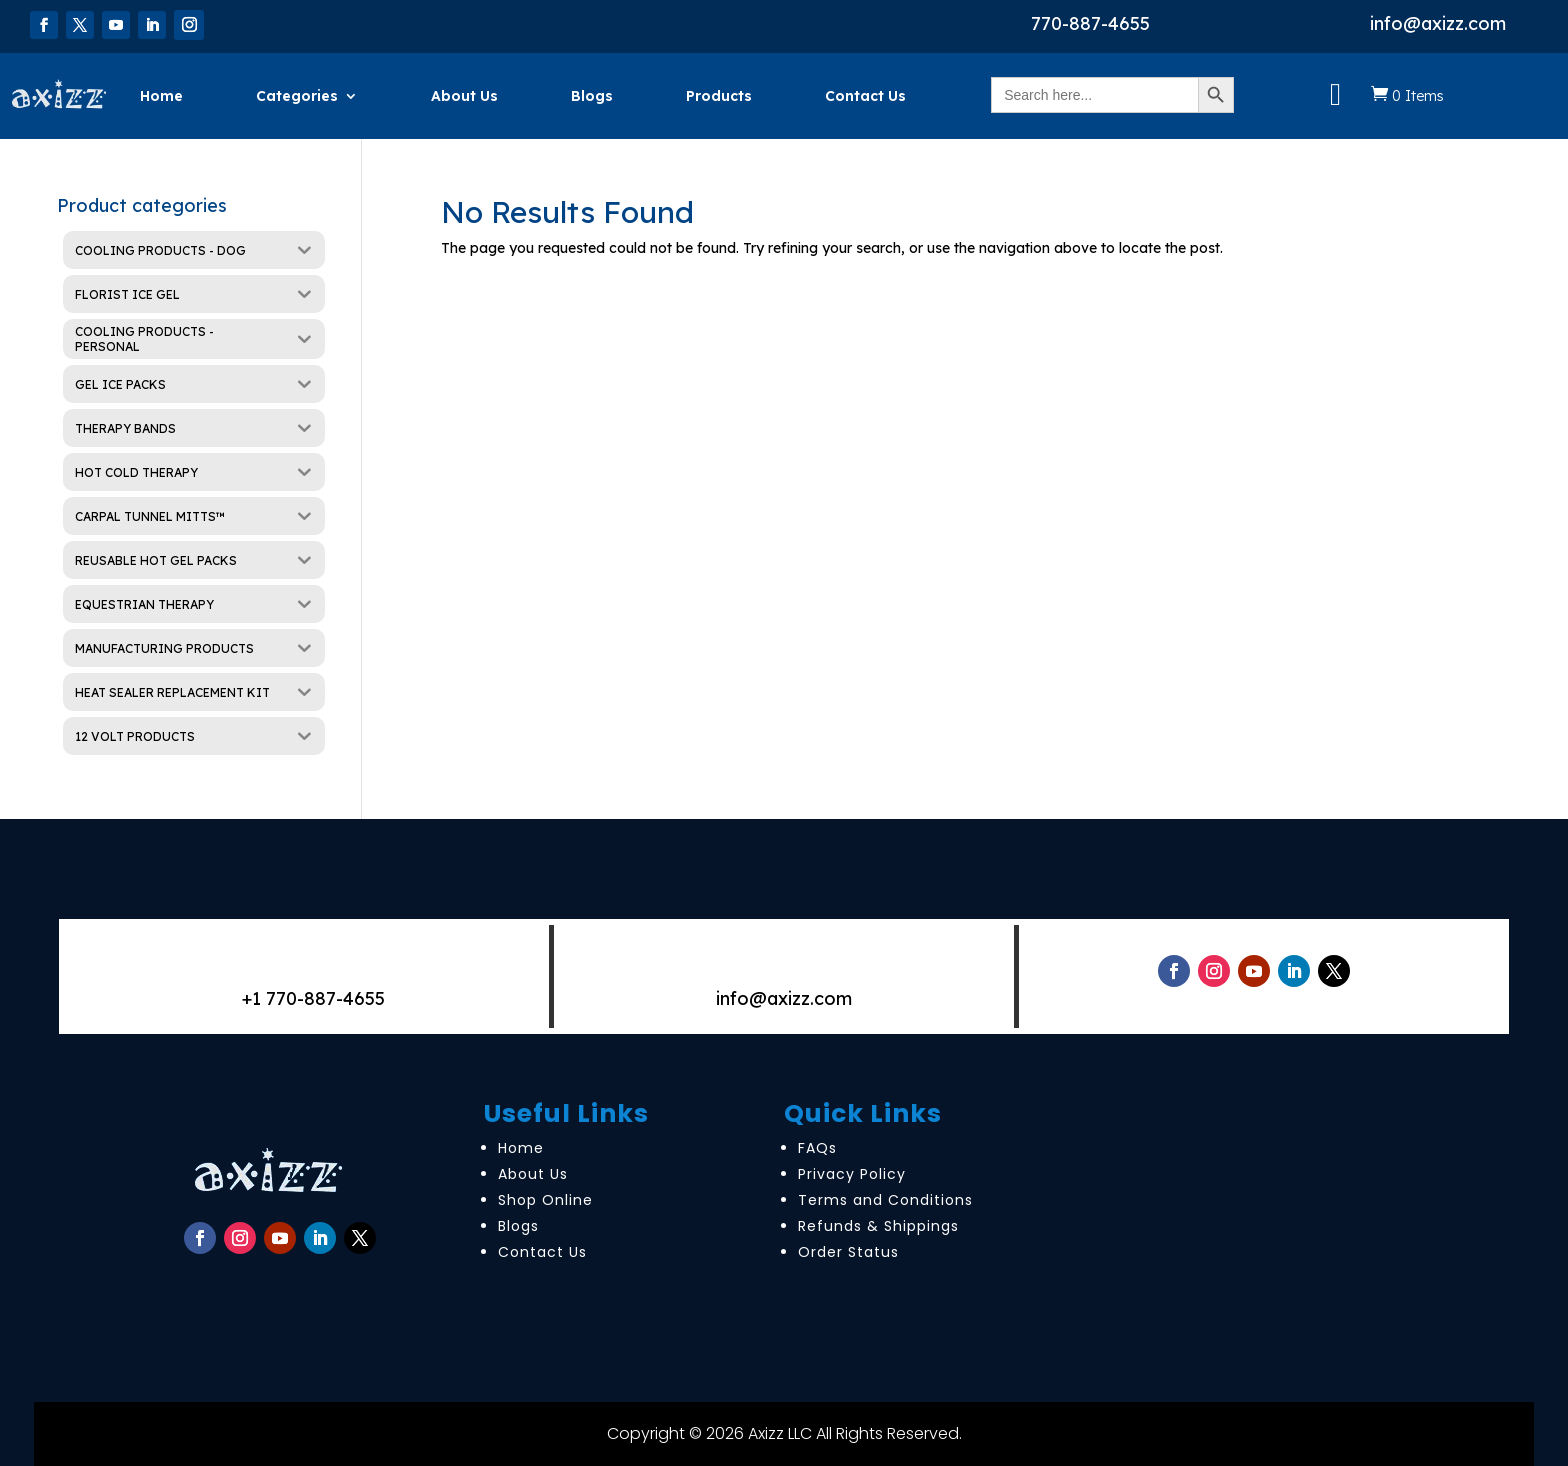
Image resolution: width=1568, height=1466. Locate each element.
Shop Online (545, 1200)
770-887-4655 (1090, 23)
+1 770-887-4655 (313, 998)
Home (161, 96)
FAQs (817, 1148)
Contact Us (865, 96)
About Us (464, 96)
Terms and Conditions (885, 1200)
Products (719, 96)
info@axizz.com (1438, 23)
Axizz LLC (780, 1433)
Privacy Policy (852, 1174)
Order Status (848, 1252)
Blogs (592, 96)
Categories (297, 96)
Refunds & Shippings (878, 1226)
